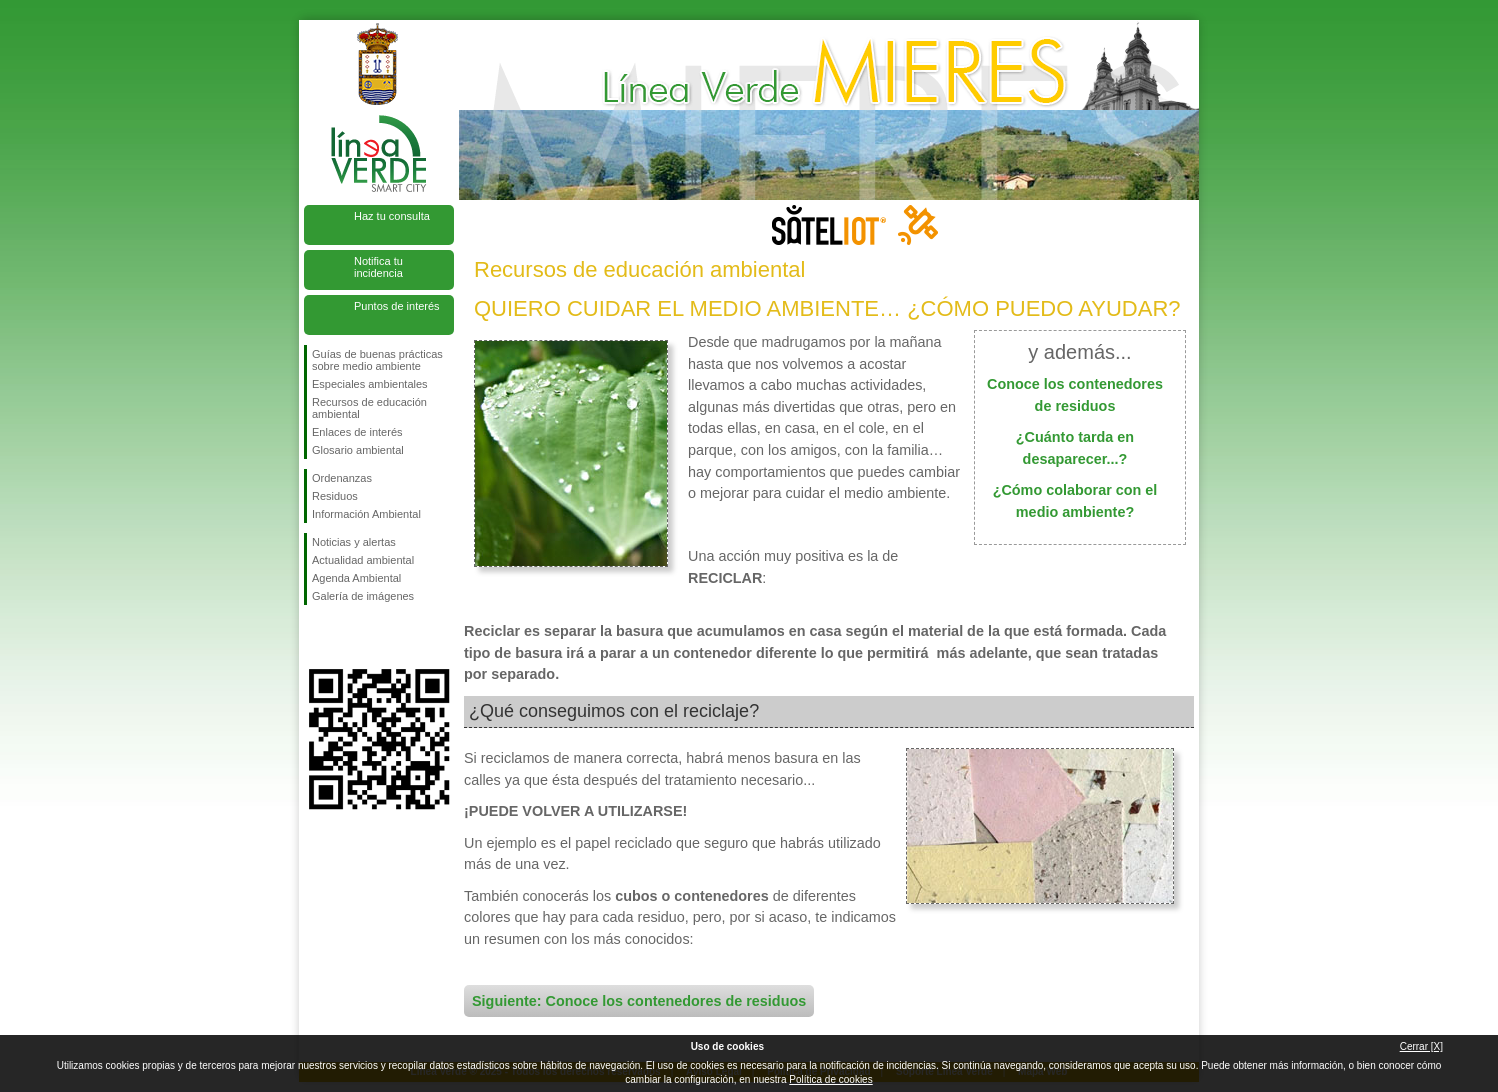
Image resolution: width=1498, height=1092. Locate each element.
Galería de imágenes (363, 596)
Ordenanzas (342, 478)
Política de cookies (830, 1079)
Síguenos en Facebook (316, 637)
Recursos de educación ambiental (369, 408)
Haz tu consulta (392, 216)
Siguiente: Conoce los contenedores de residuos (639, 1001)
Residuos (335, 496)
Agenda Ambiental (356, 578)
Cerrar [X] (1421, 1046)
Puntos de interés (397, 306)
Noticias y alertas (354, 542)
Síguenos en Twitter (349, 637)
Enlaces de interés (357, 432)
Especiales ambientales (370, 384)
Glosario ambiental (358, 450)
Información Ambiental (366, 514)
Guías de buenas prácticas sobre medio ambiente (377, 360)
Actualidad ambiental (363, 560)
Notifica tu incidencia (378, 267)
